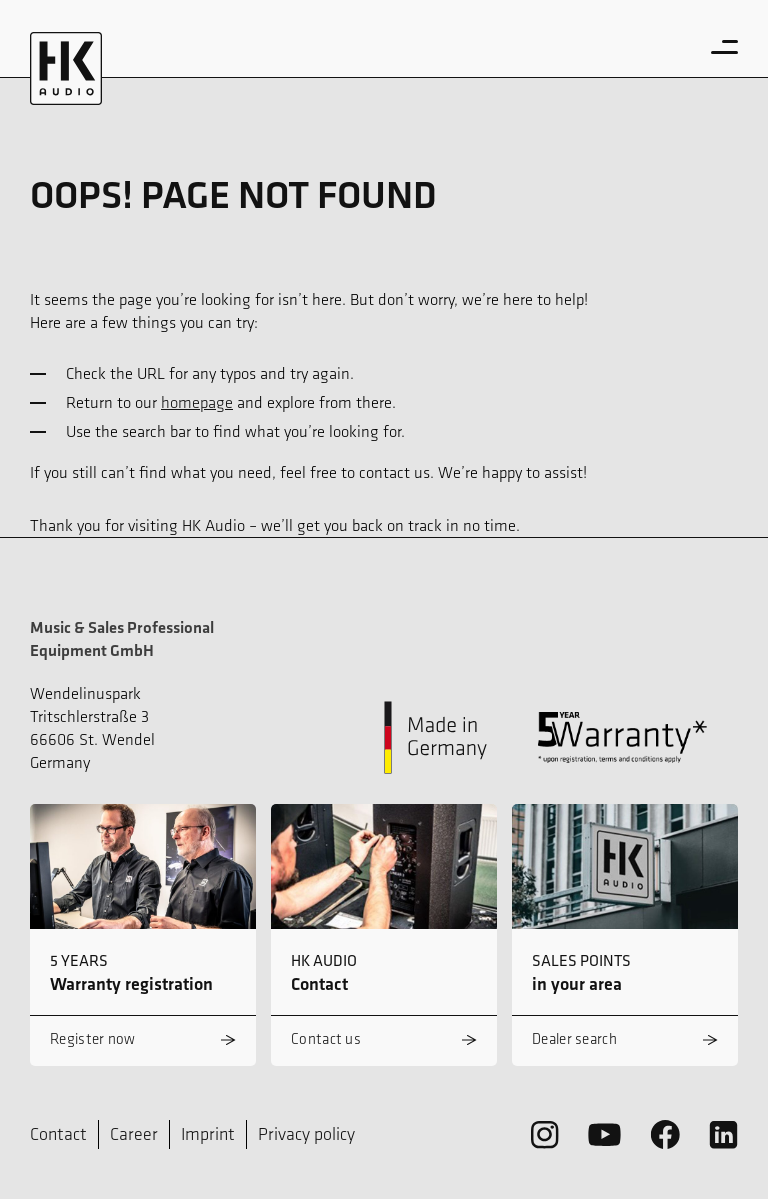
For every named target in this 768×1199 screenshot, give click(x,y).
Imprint (208, 1134)
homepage (197, 402)
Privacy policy (306, 1134)
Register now (93, 1039)
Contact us (326, 1039)
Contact (58, 1134)
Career (134, 1134)
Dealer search (574, 1039)
